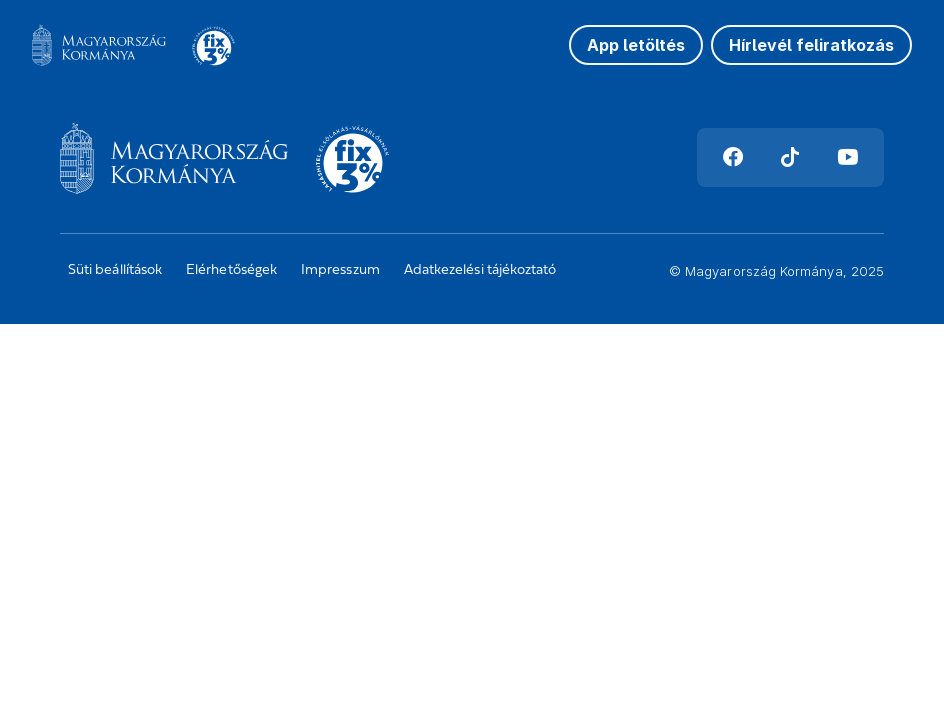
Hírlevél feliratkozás (811, 45)
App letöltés (636, 45)
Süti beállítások (115, 270)
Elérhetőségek (231, 270)
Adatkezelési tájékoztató (480, 270)
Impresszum (340, 270)
